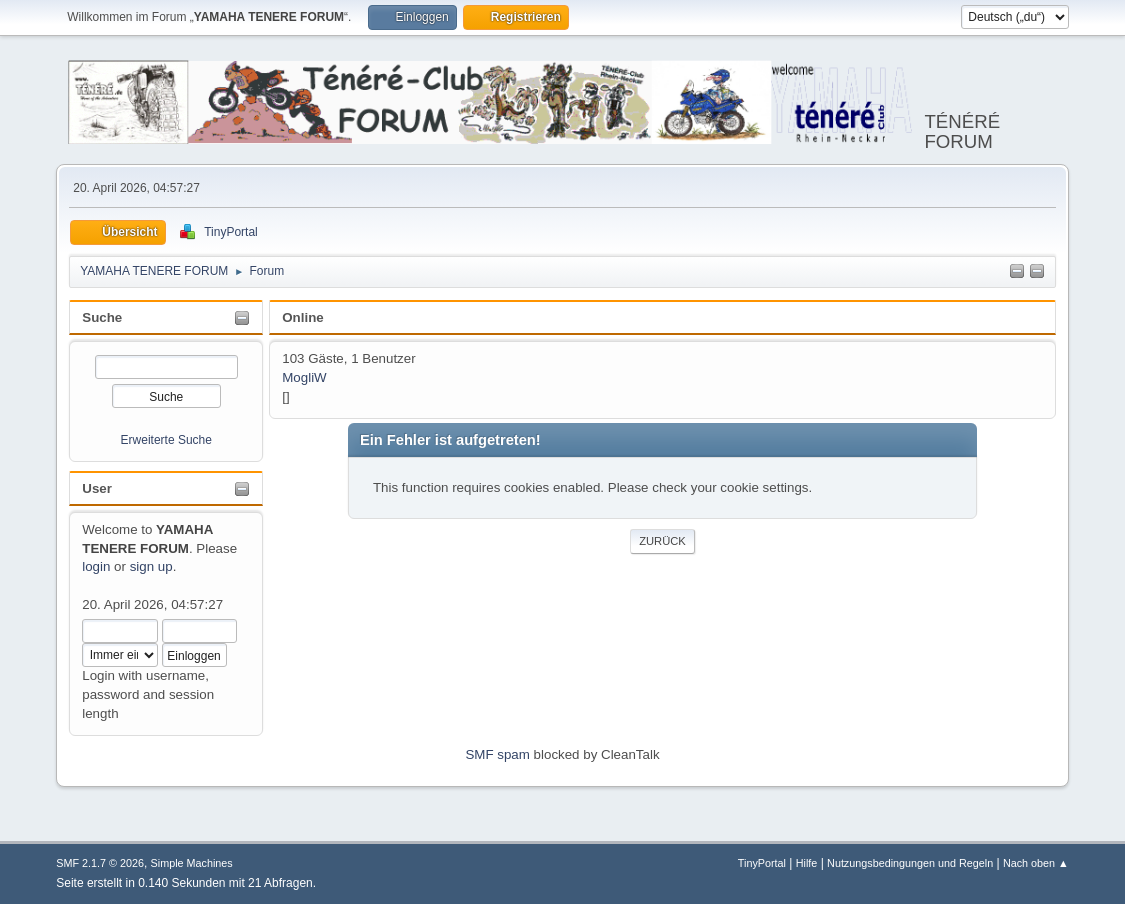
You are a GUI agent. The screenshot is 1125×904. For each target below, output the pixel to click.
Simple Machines (192, 863)
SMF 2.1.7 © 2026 (100, 863)
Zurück (662, 541)
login (96, 566)
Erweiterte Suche (166, 440)
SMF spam (497, 754)
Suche (102, 317)
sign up (151, 566)
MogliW (304, 377)
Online (302, 317)
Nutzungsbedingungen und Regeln (910, 863)
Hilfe (807, 863)
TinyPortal (762, 863)
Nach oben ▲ (1036, 863)
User (97, 488)
